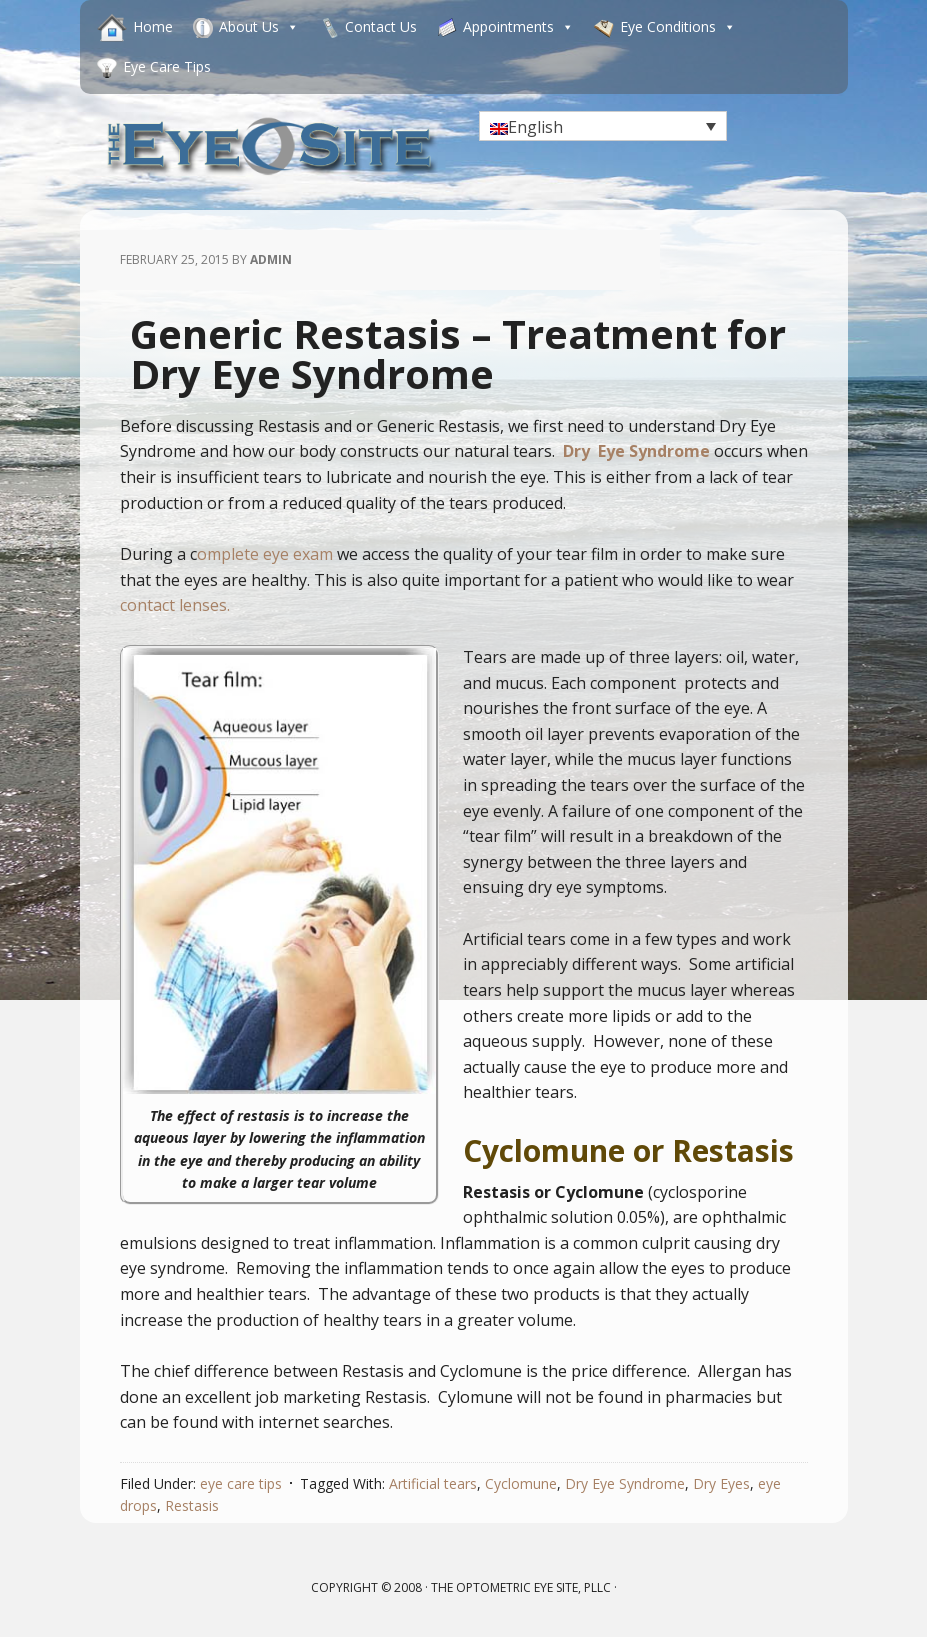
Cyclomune (521, 1483)
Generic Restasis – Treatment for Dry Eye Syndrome (458, 353)
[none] (603, 126)
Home (153, 26)
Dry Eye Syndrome (625, 1483)
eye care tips (241, 1483)
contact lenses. (175, 605)
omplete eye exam (265, 554)
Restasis (192, 1505)
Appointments (518, 26)
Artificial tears (433, 1483)
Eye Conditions (678, 26)
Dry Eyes (721, 1483)
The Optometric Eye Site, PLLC (521, 1587)
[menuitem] (603, 126)
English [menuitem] (535, 127)
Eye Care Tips (167, 66)
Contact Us (381, 26)
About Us (259, 26)
